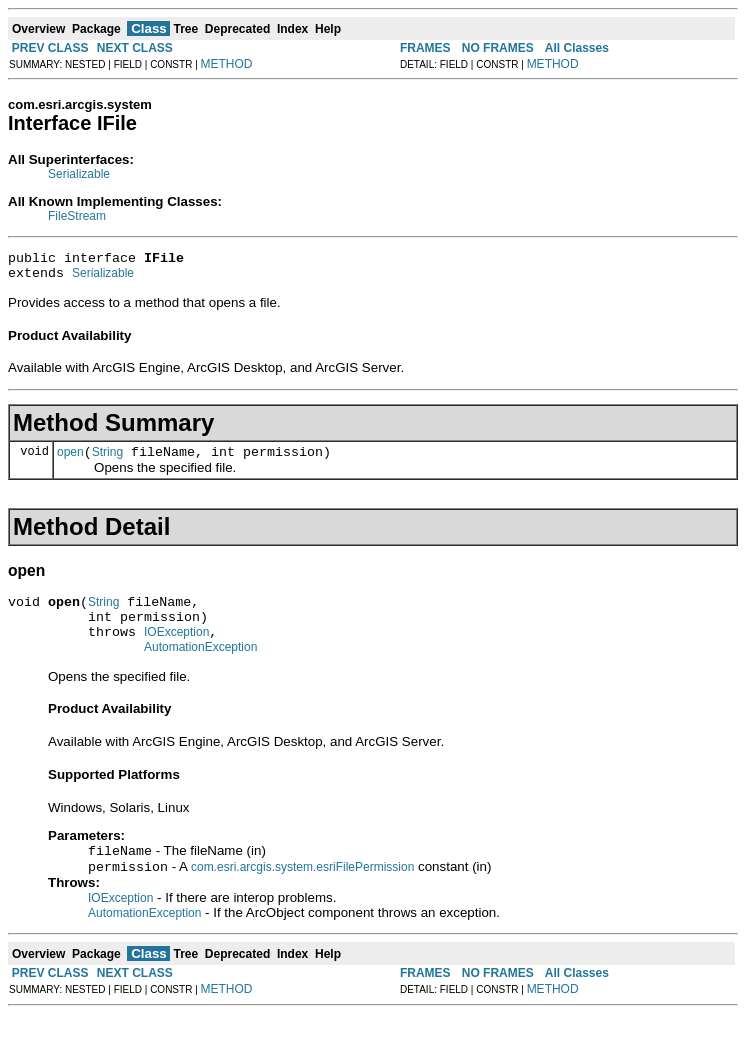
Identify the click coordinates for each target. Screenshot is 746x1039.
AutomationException (200, 668)
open (70, 461)
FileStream (77, 216)
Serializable (79, 174)
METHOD (227, 64)
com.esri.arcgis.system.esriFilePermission (302, 892)
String (107, 461)
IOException (176, 650)
